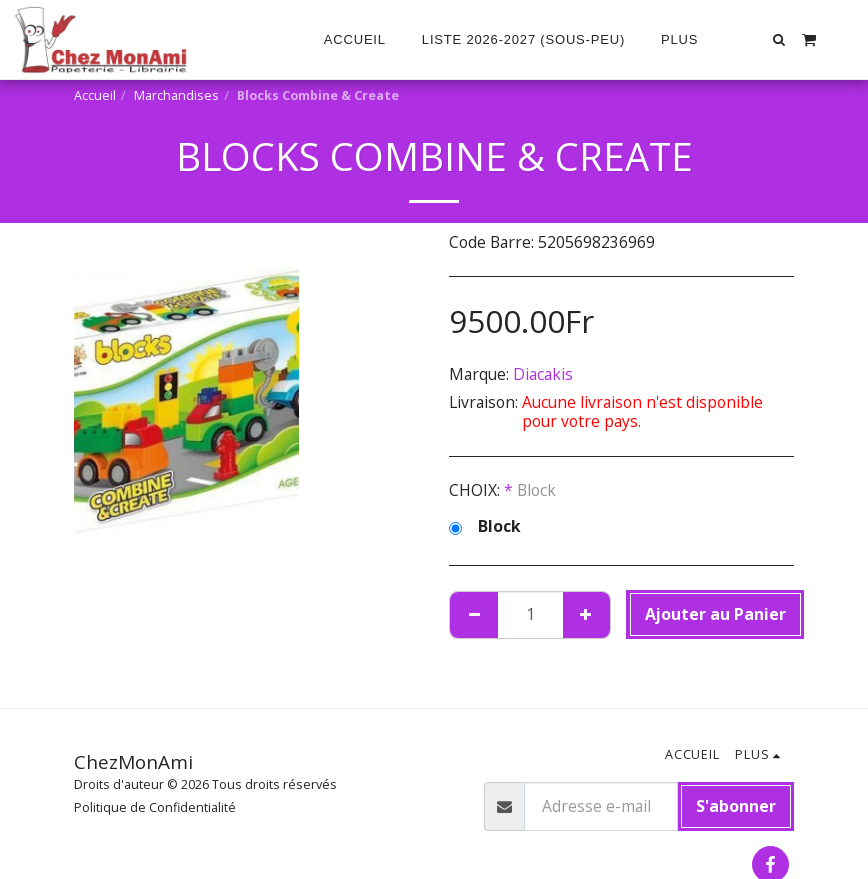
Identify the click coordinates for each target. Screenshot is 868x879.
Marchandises (176, 95)
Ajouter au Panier (715, 614)
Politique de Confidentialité (155, 807)
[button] (779, 39)
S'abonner (736, 806)
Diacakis (543, 374)
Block (485, 527)
